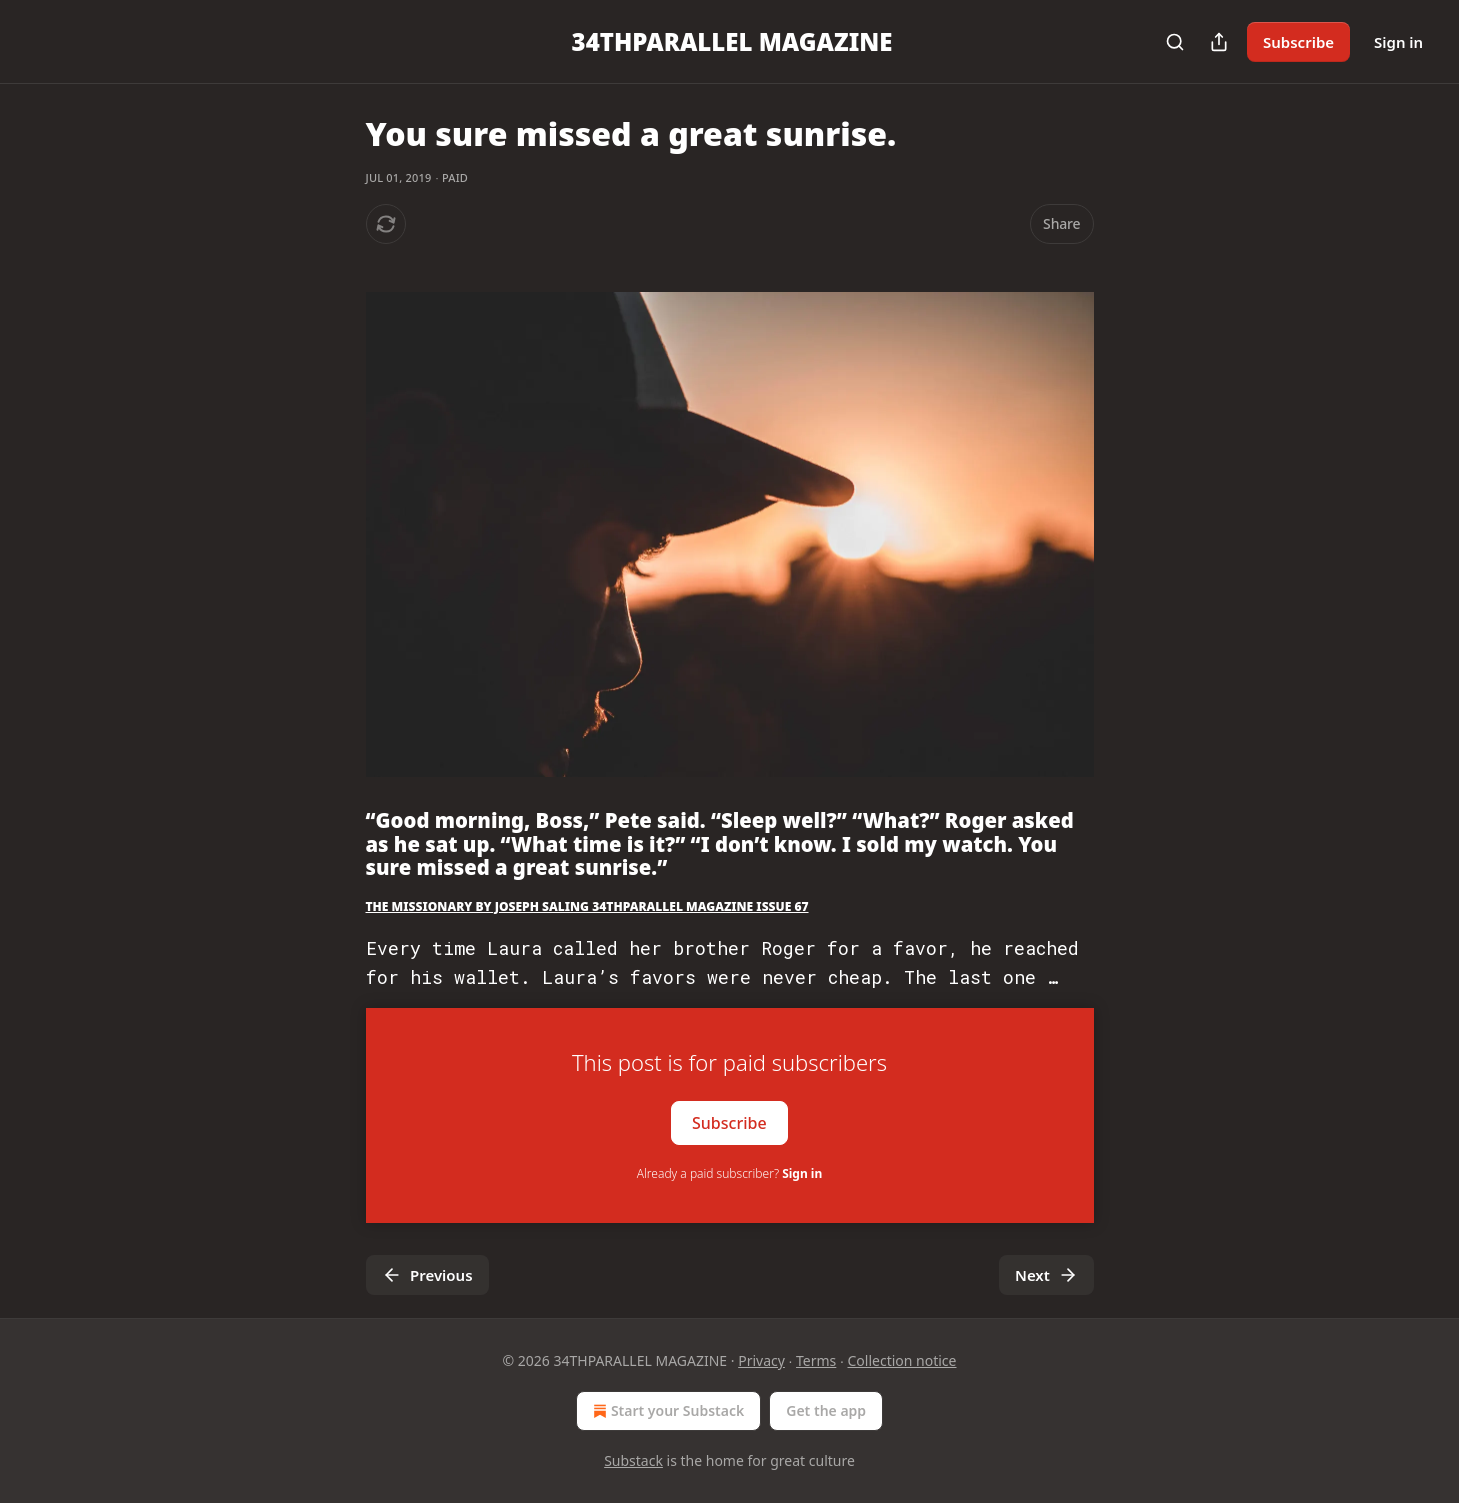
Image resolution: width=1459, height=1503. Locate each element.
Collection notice (902, 1360)
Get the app (826, 1410)
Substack (633, 1460)
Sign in (1398, 42)
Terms (816, 1360)
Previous (427, 1275)
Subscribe (1298, 42)
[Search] (1175, 42)
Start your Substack (666, 1411)
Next (1046, 1275)
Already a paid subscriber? (729, 1173)
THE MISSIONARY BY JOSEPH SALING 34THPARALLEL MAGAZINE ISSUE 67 (587, 906)
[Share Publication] (1219, 42)
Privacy (761, 1360)
